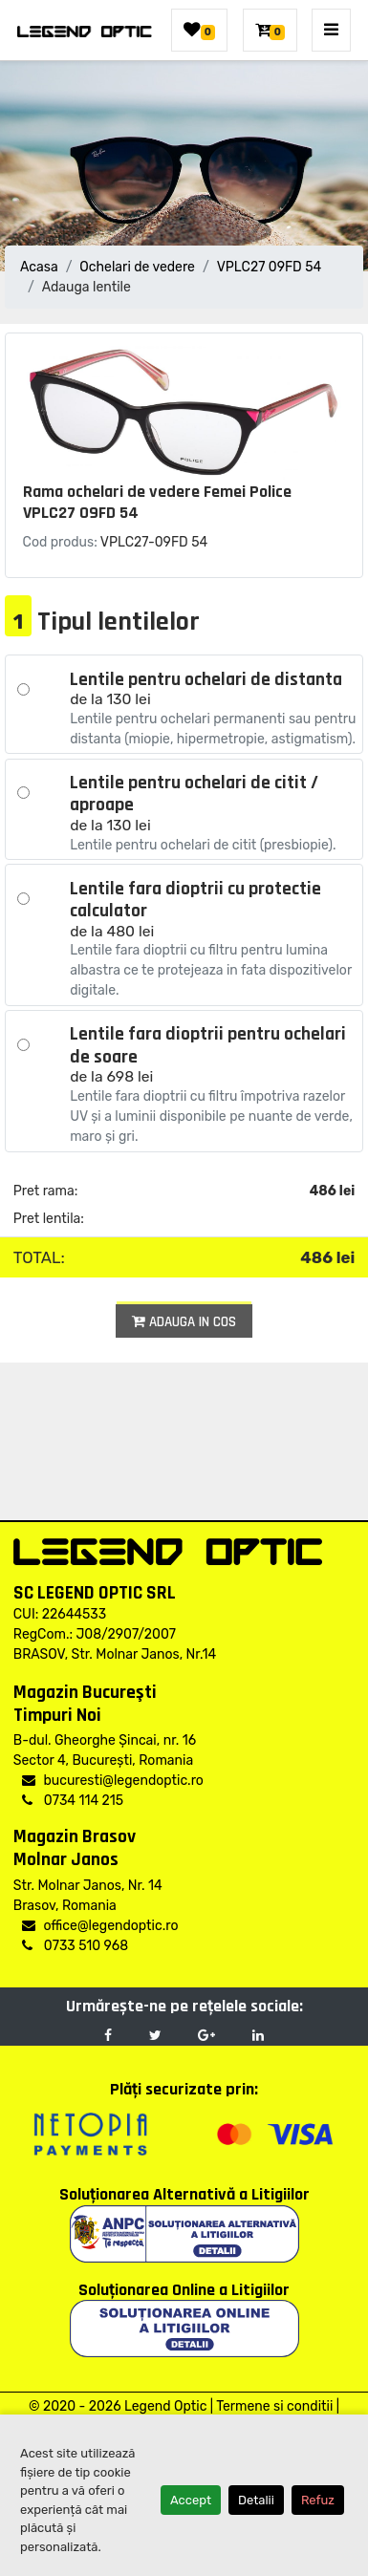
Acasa (39, 267)
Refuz (318, 2500)
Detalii (256, 2500)
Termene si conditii (274, 2406)
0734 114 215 (72, 1800)
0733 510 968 (75, 1946)
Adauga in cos (184, 1322)
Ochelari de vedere (137, 267)
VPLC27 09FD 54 (269, 267)
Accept (190, 2500)
